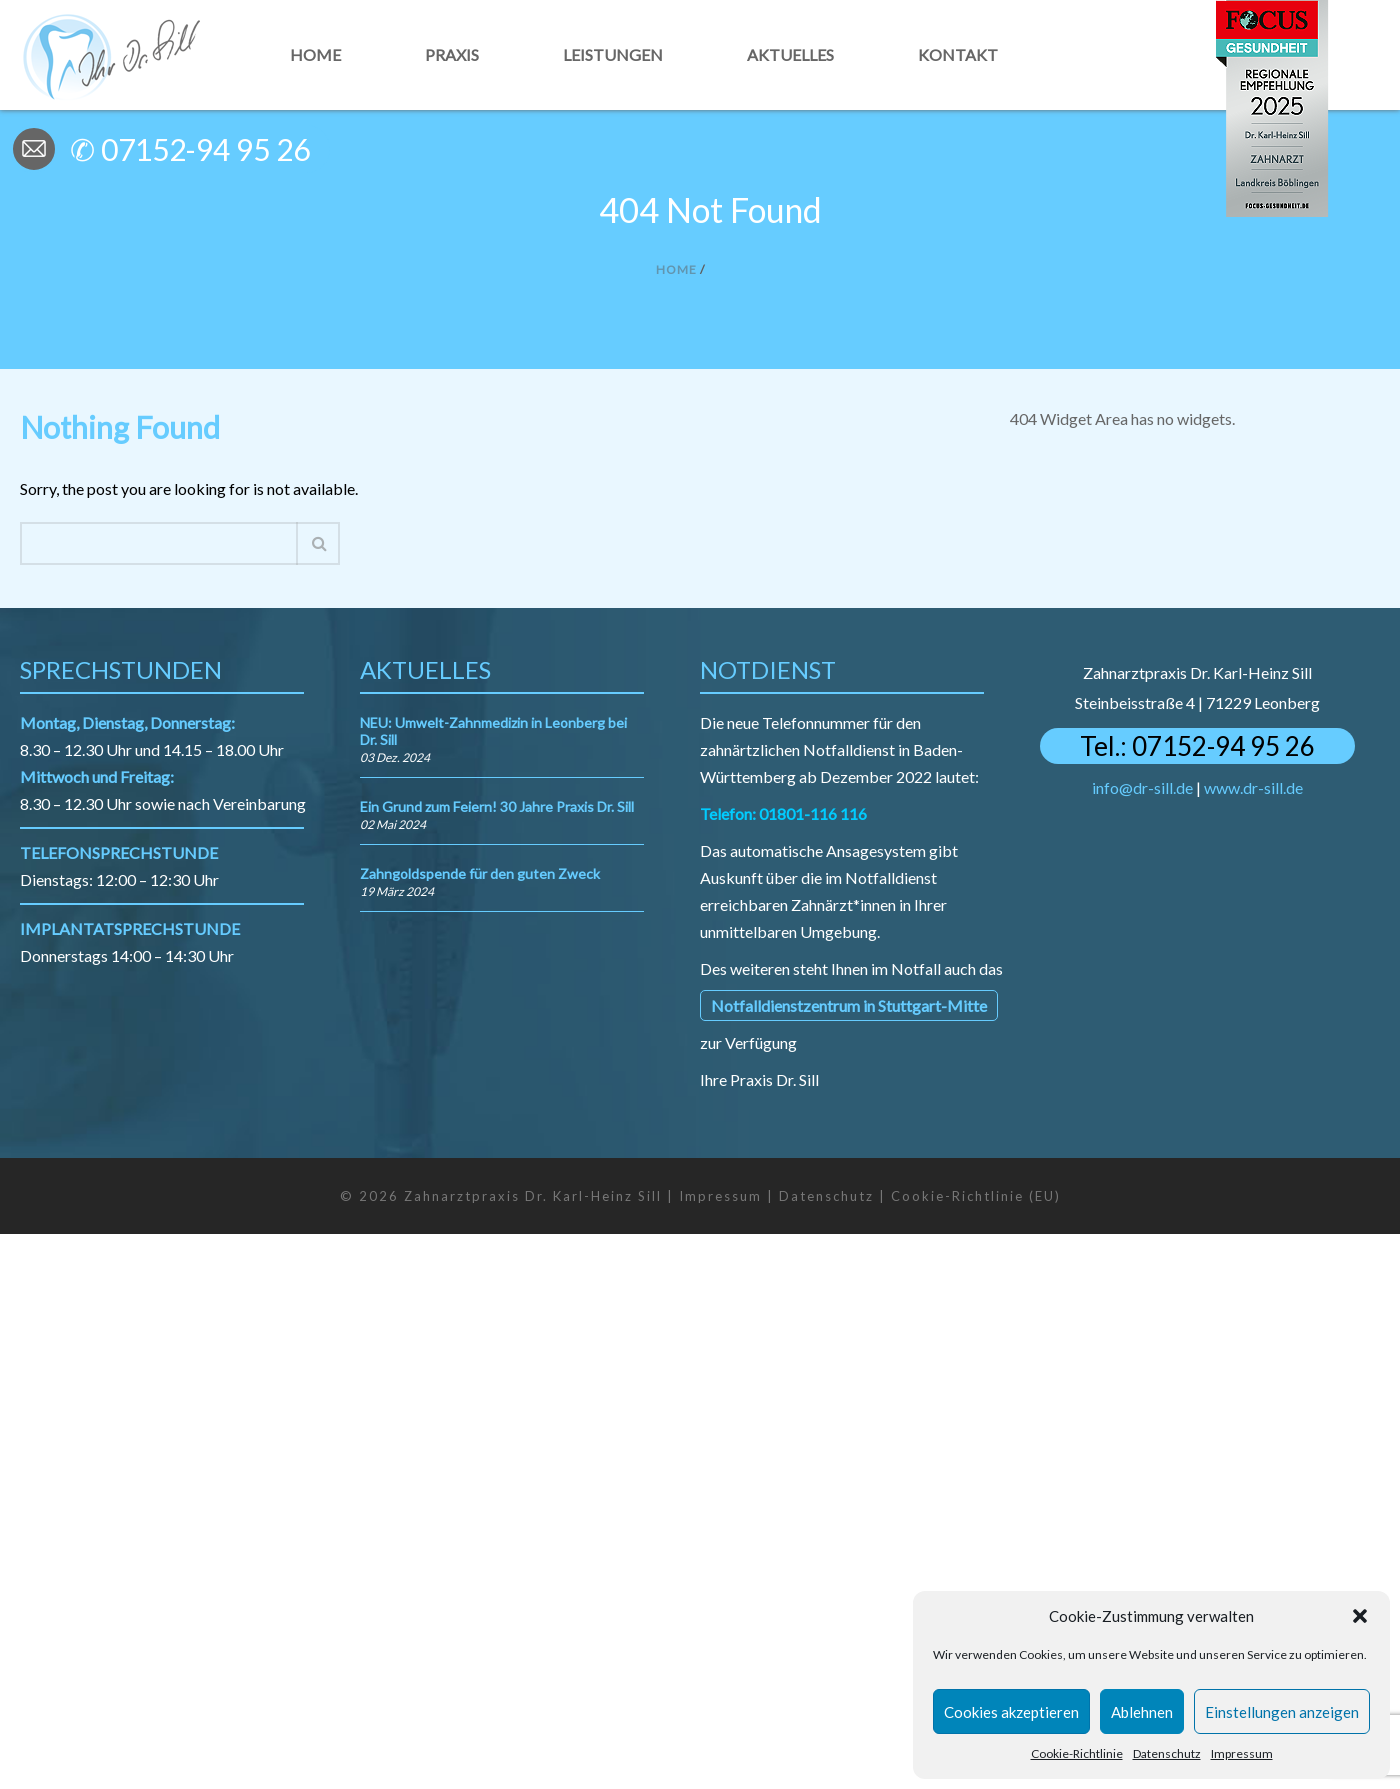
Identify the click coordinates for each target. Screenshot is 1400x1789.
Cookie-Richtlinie (1077, 1753)
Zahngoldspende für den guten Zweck (480, 873)
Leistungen (613, 54)
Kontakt (958, 54)
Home (315, 54)
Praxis (452, 54)
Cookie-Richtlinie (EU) (976, 1196)
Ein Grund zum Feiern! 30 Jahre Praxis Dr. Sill (497, 806)
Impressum (1242, 1753)
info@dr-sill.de (1142, 787)
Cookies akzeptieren (1011, 1712)
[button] (1360, 1616)
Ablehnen (1142, 1712)
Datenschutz (1167, 1753)
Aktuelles (790, 54)
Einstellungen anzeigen (1282, 1712)
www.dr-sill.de (1253, 787)
